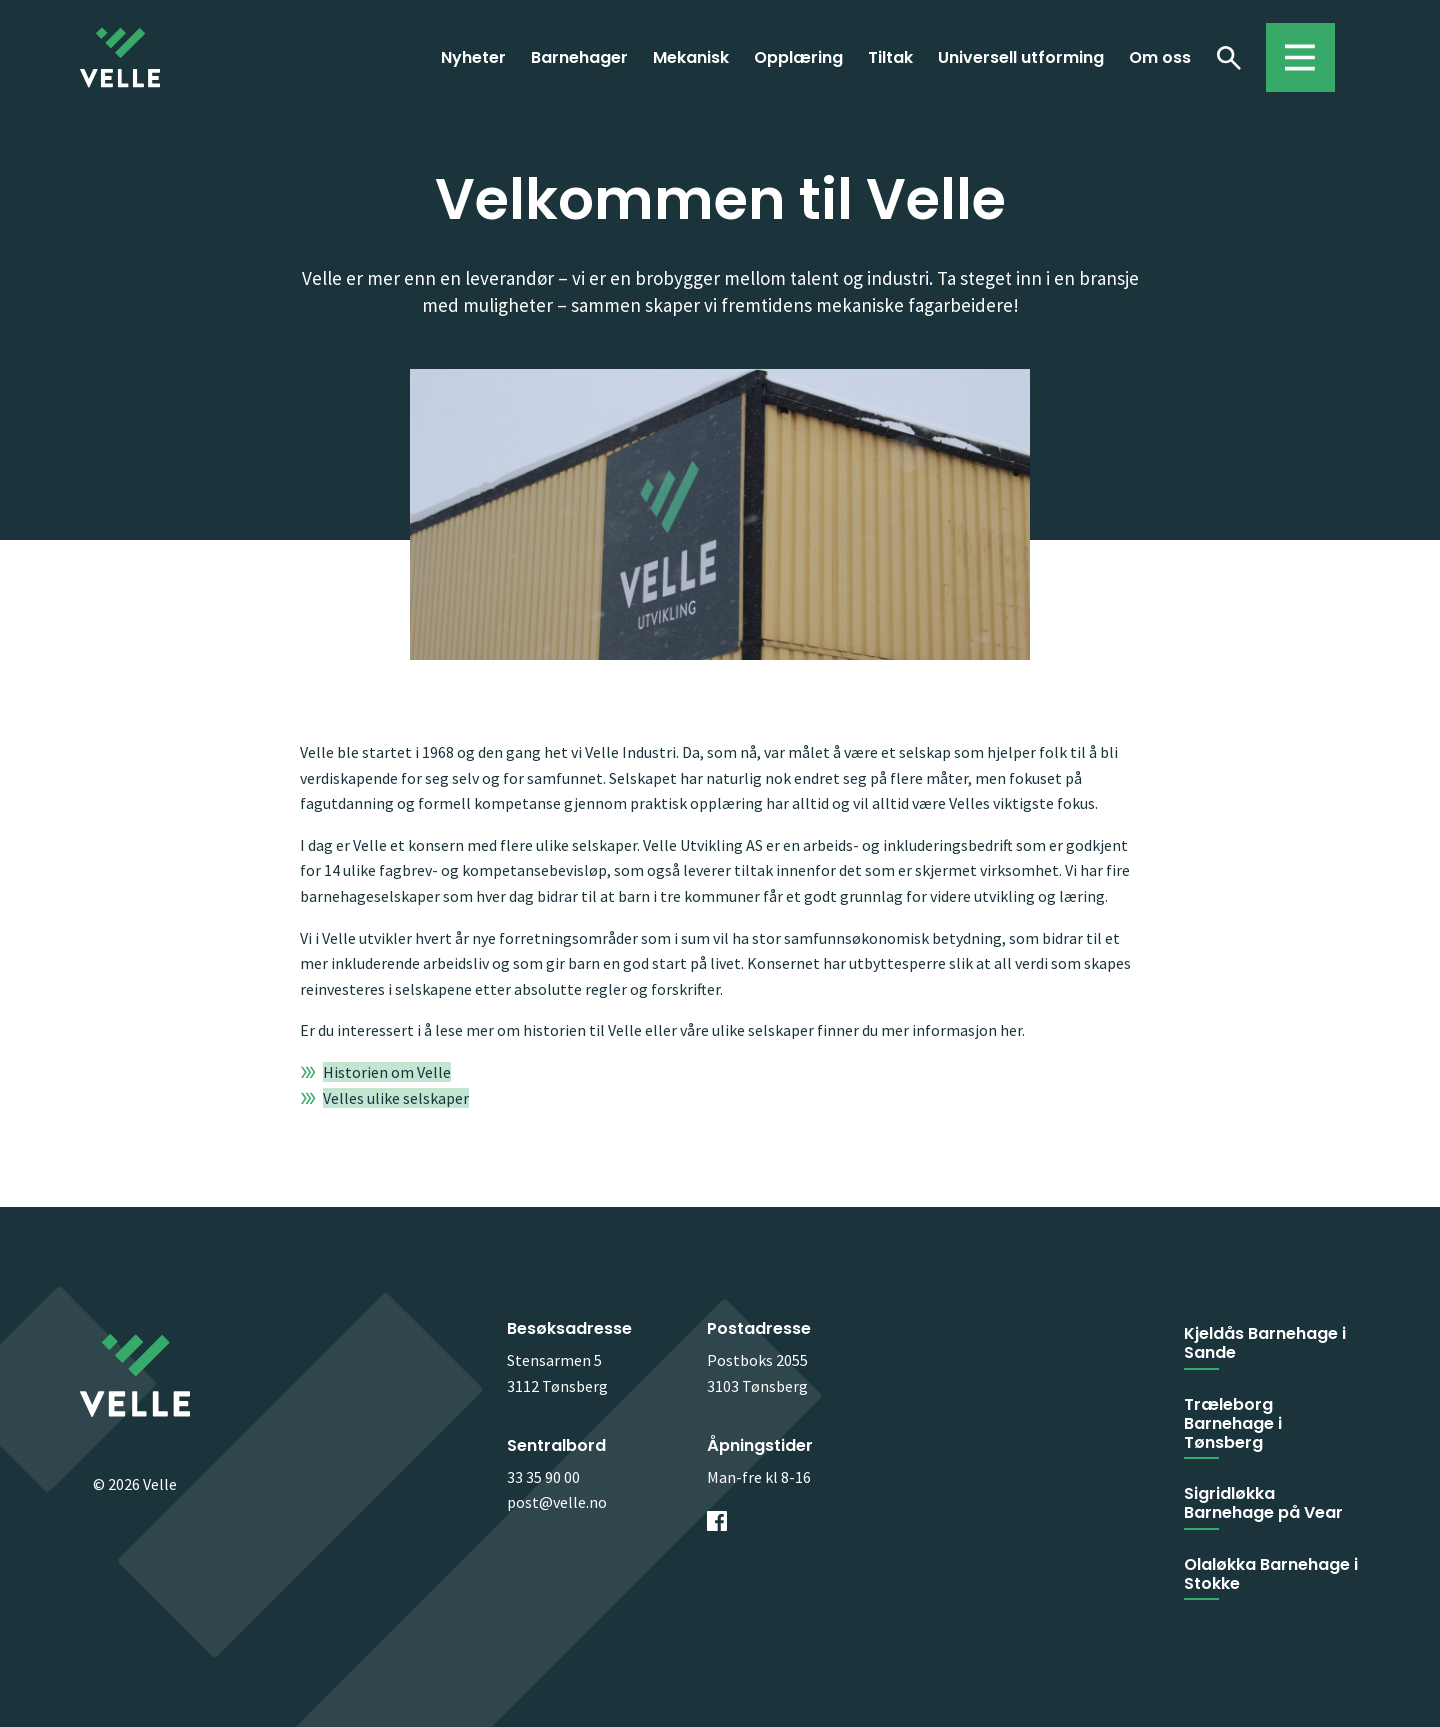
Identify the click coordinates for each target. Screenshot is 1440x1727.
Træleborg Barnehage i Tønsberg (1233, 1423)
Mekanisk (691, 57)
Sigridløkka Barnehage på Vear (1263, 1503)
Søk (1228, 57)
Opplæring (798, 57)
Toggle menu (1290, 48)
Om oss (1160, 57)
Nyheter (473, 57)
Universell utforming (1021, 57)
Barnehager (579, 57)
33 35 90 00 (543, 1477)
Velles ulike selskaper (396, 1098)
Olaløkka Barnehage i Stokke (1271, 1574)
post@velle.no (557, 1502)
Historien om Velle (387, 1072)
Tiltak (890, 57)
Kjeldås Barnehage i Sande (1265, 1343)
